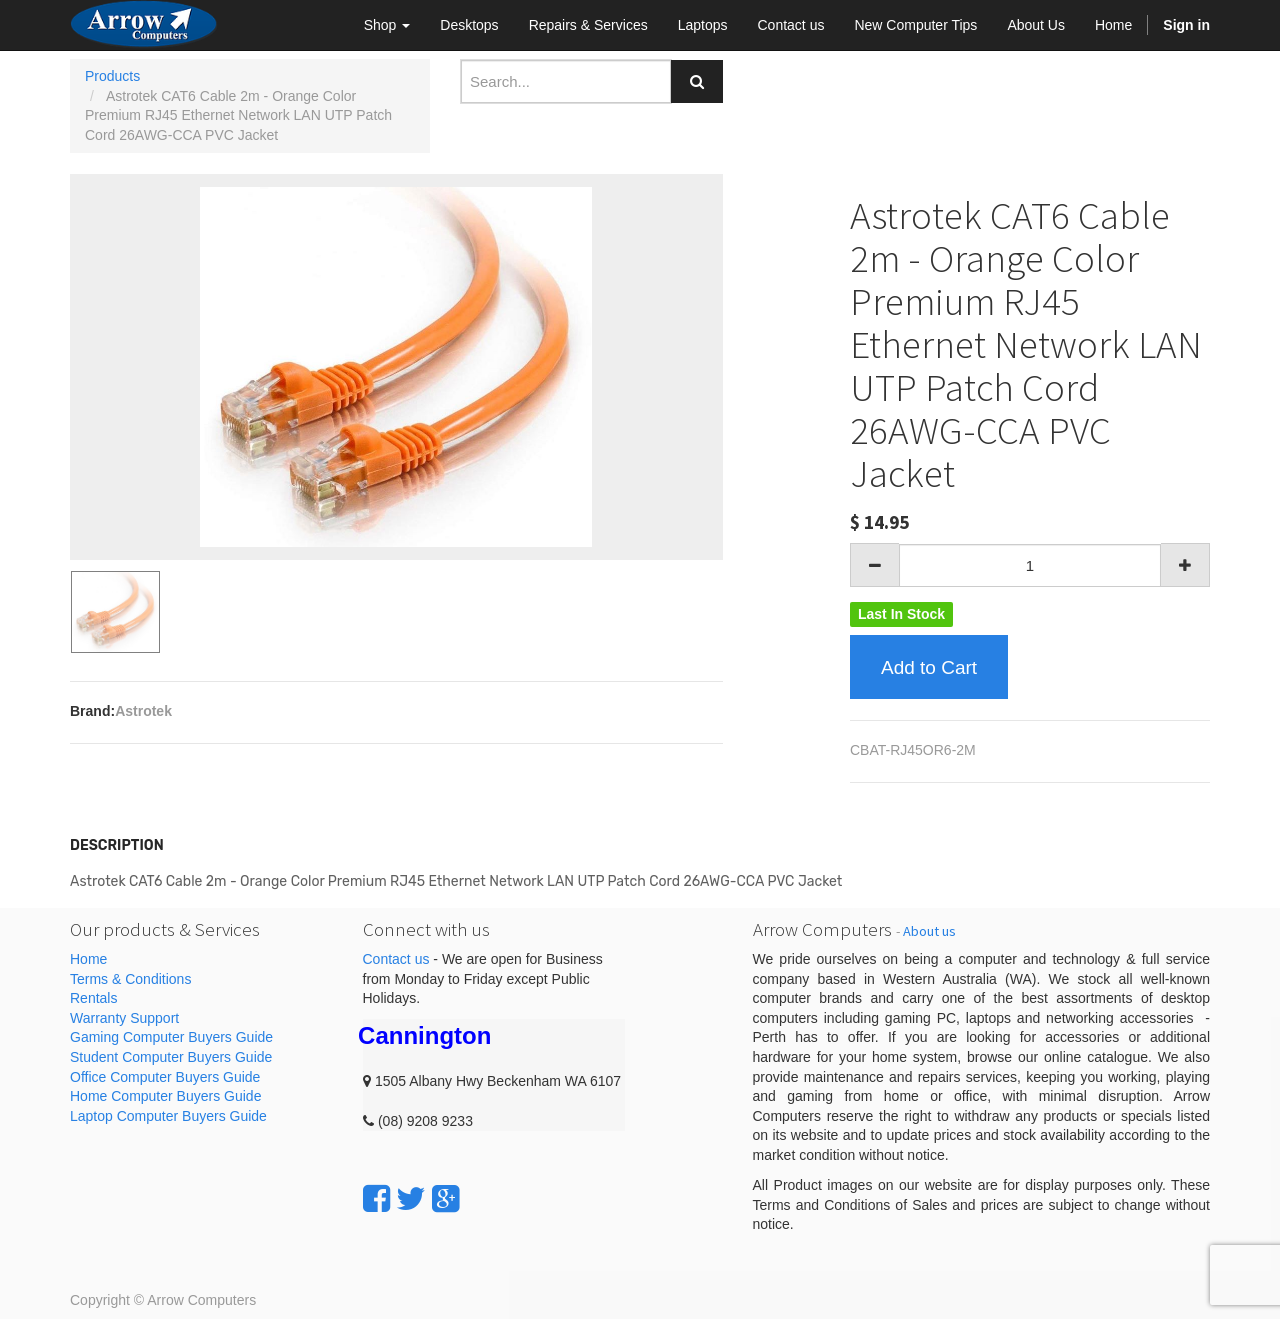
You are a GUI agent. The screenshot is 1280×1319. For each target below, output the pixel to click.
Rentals (93, 998)
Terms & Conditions (130, 979)
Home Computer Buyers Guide (165, 1096)
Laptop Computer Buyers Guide (168, 1116)
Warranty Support (124, 1018)
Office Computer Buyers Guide (165, 1077)
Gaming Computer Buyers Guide (171, 1037)
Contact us (396, 959)
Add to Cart (929, 667)
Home (88, 959)
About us (929, 931)
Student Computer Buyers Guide (171, 1057)
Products (112, 76)
